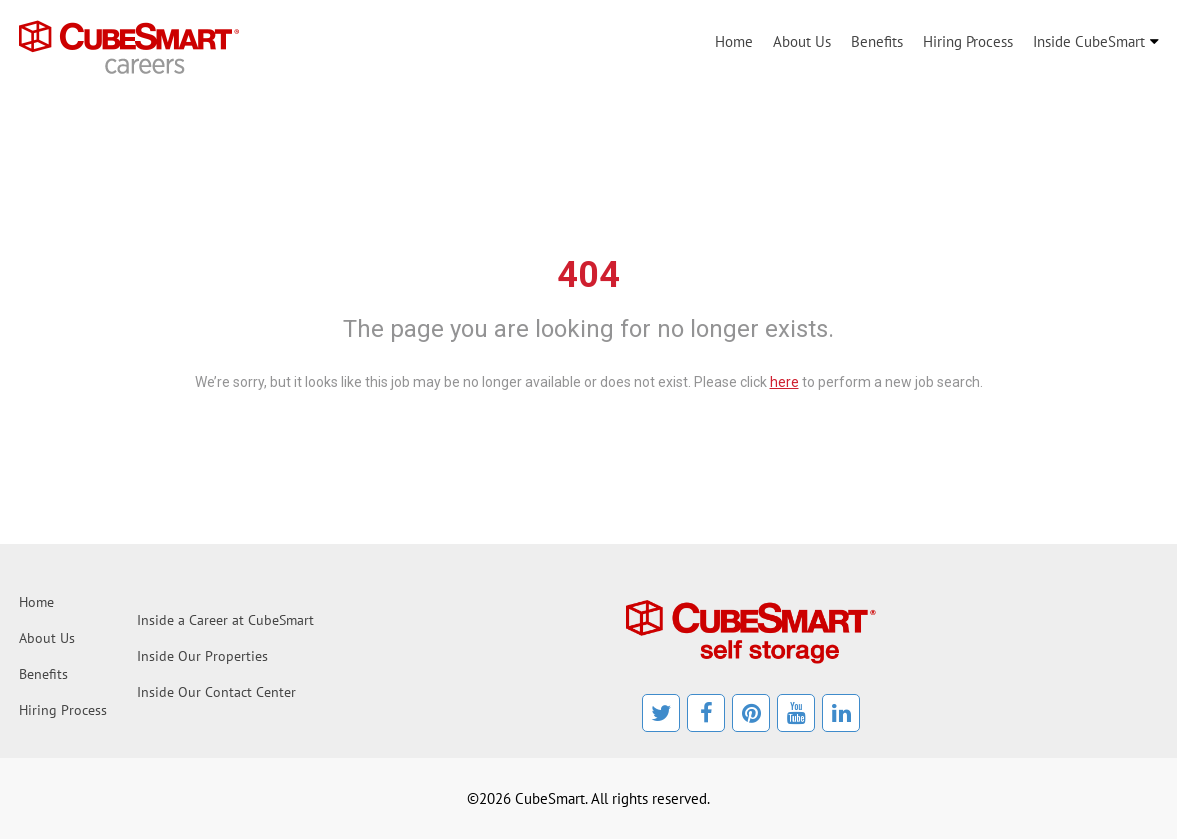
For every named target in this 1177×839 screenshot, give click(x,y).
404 (588, 275)
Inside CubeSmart (1089, 41)
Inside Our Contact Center (216, 692)
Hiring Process (968, 41)
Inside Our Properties (202, 656)
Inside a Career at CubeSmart (225, 620)
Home (734, 41)
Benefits (877, 41)
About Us (802, 41)
